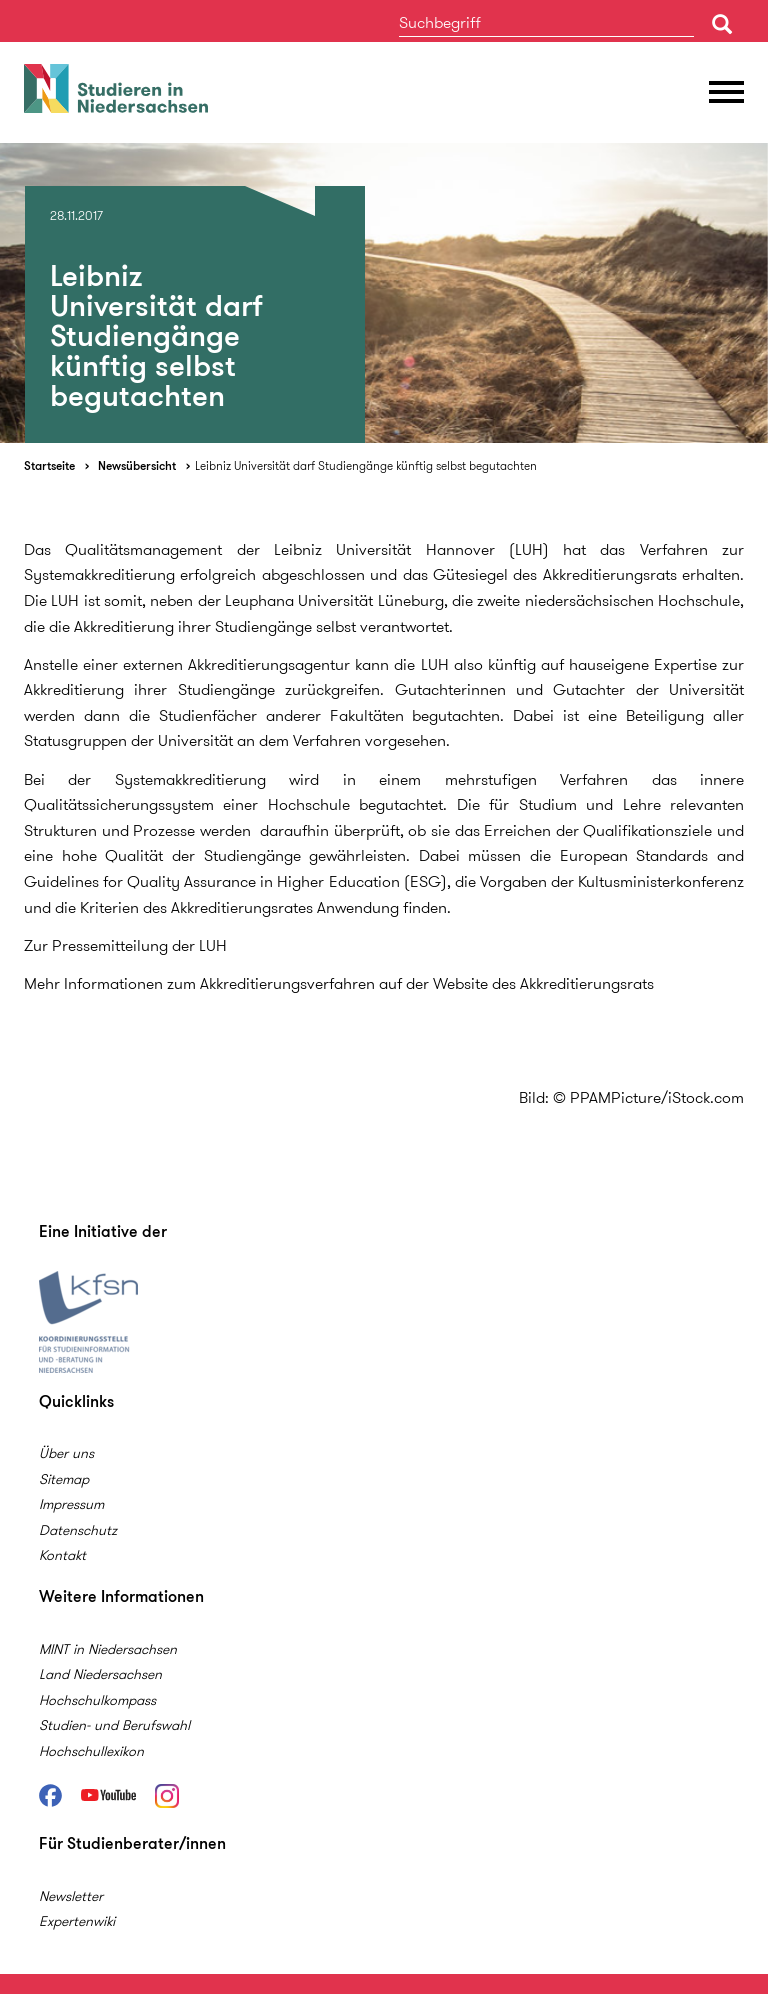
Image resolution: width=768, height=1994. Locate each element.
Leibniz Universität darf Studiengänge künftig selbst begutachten (366, 465)
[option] (384, 293)
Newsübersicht (137, 465)
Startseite (49, 465)
